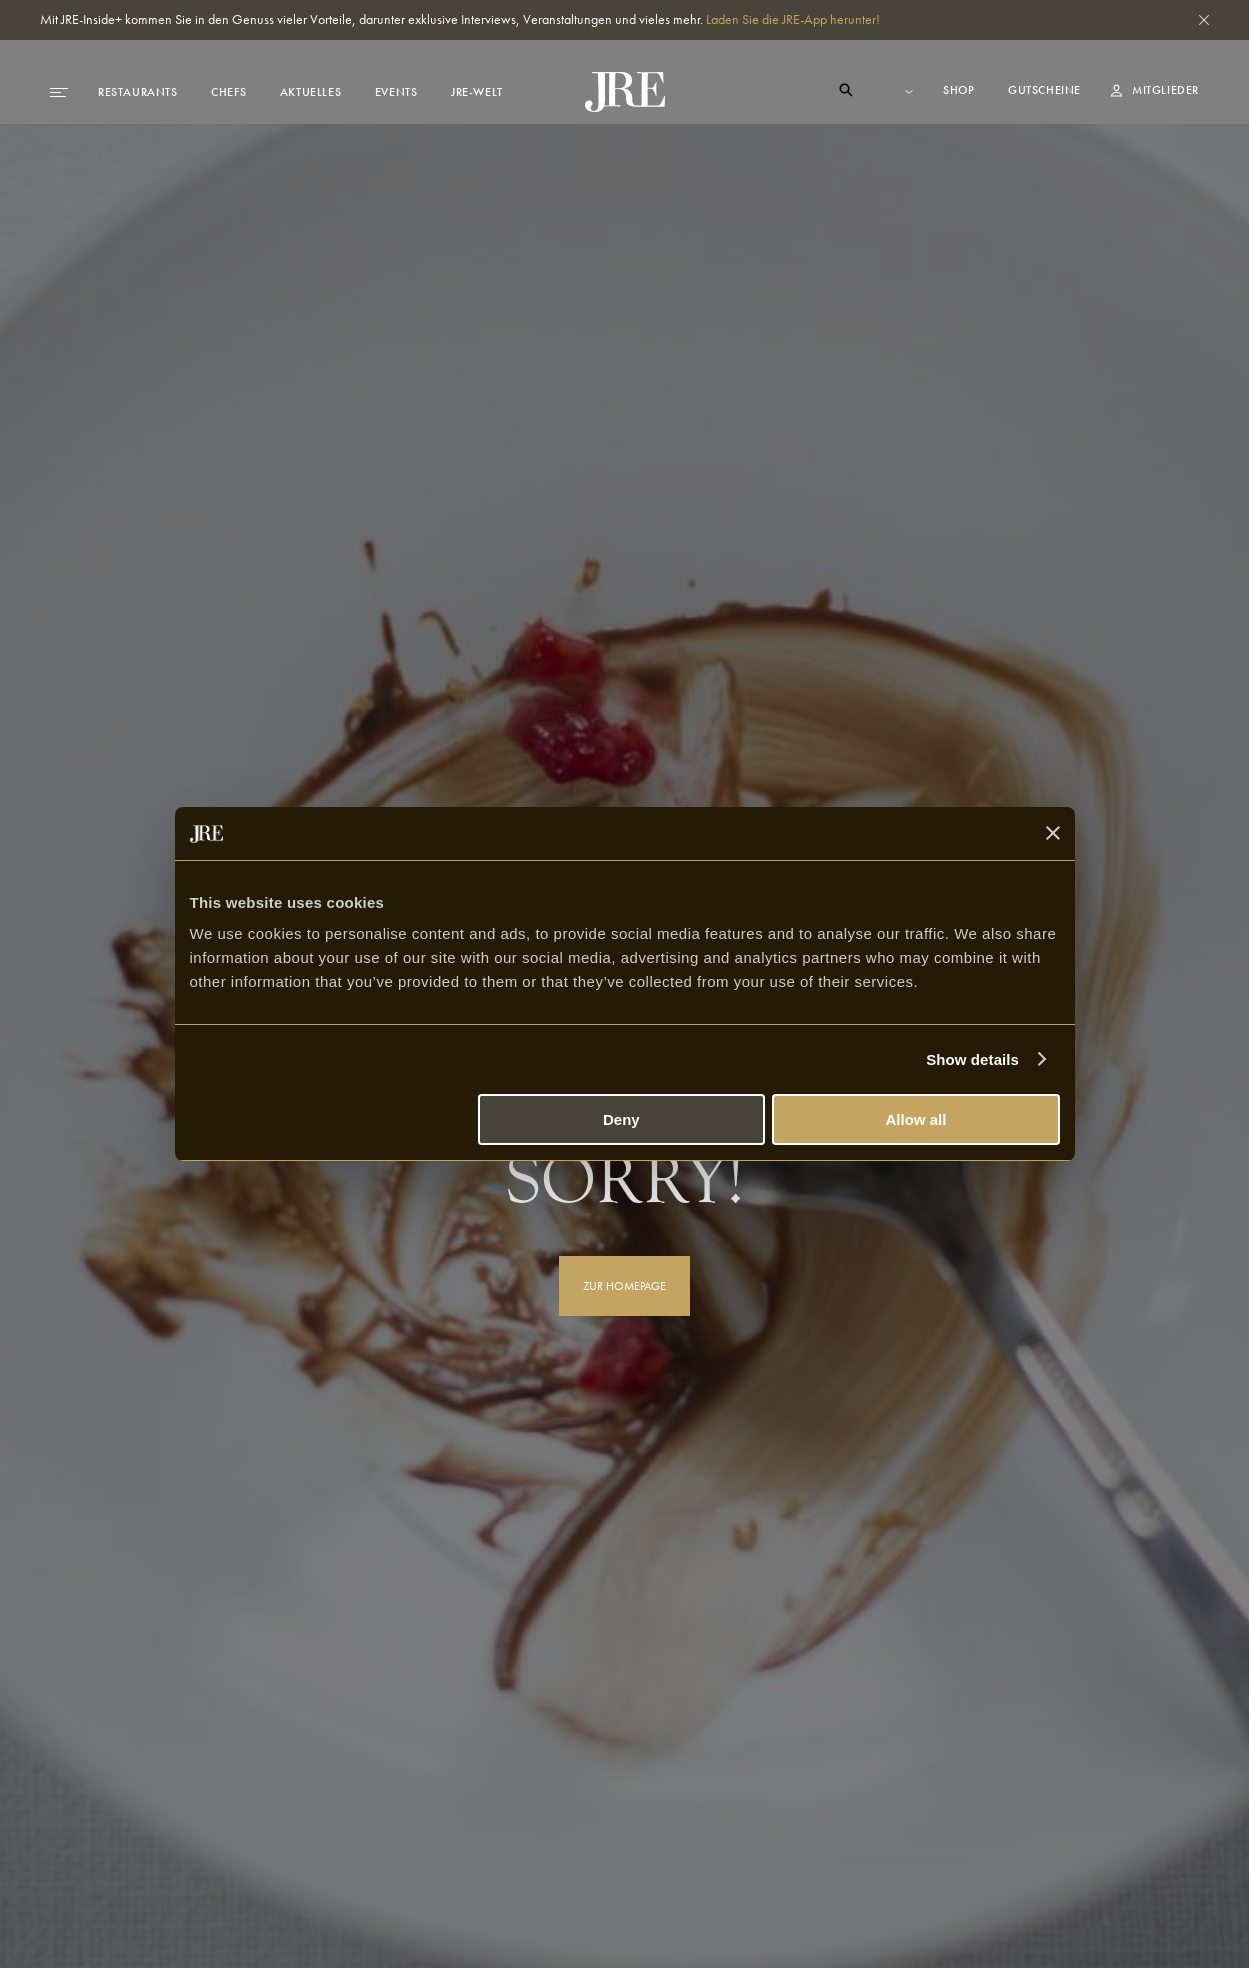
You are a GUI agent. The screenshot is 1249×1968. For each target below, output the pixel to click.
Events (396, 92)
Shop (960, 90)
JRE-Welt (477, 92)
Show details (972, 1059)
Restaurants (138, 92)
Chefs (228, 92)
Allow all (916, 1119)
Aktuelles (310, 92)
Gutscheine (1044, 90)
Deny (621, 1119)
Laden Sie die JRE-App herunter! (793, 19)
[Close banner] (1053, 833)
